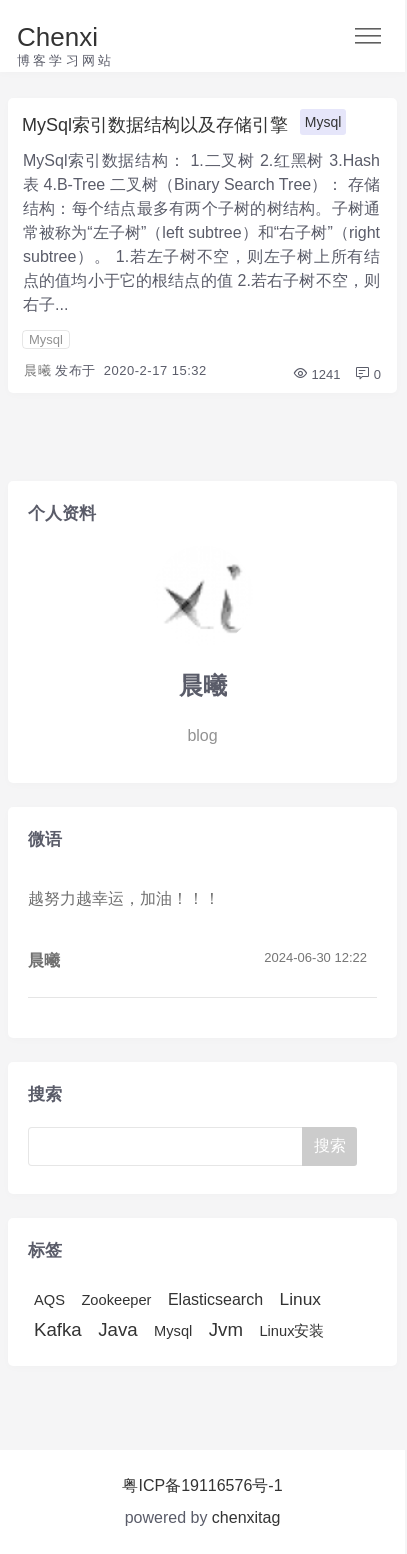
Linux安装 (291, 1331)
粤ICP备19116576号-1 (202, 1485)
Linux (300, 1299)
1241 (316, 374)
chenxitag (246, 1517)
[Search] (167, 1146)
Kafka (58, 1329)
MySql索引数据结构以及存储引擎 (155, 125)
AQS (49, 1300)
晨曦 (37, 370)
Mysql (323, 122)
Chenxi (57, 37)
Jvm (226, 1329)
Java (117, 1329)
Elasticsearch (215, 1299)
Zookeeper (116, 1300)
